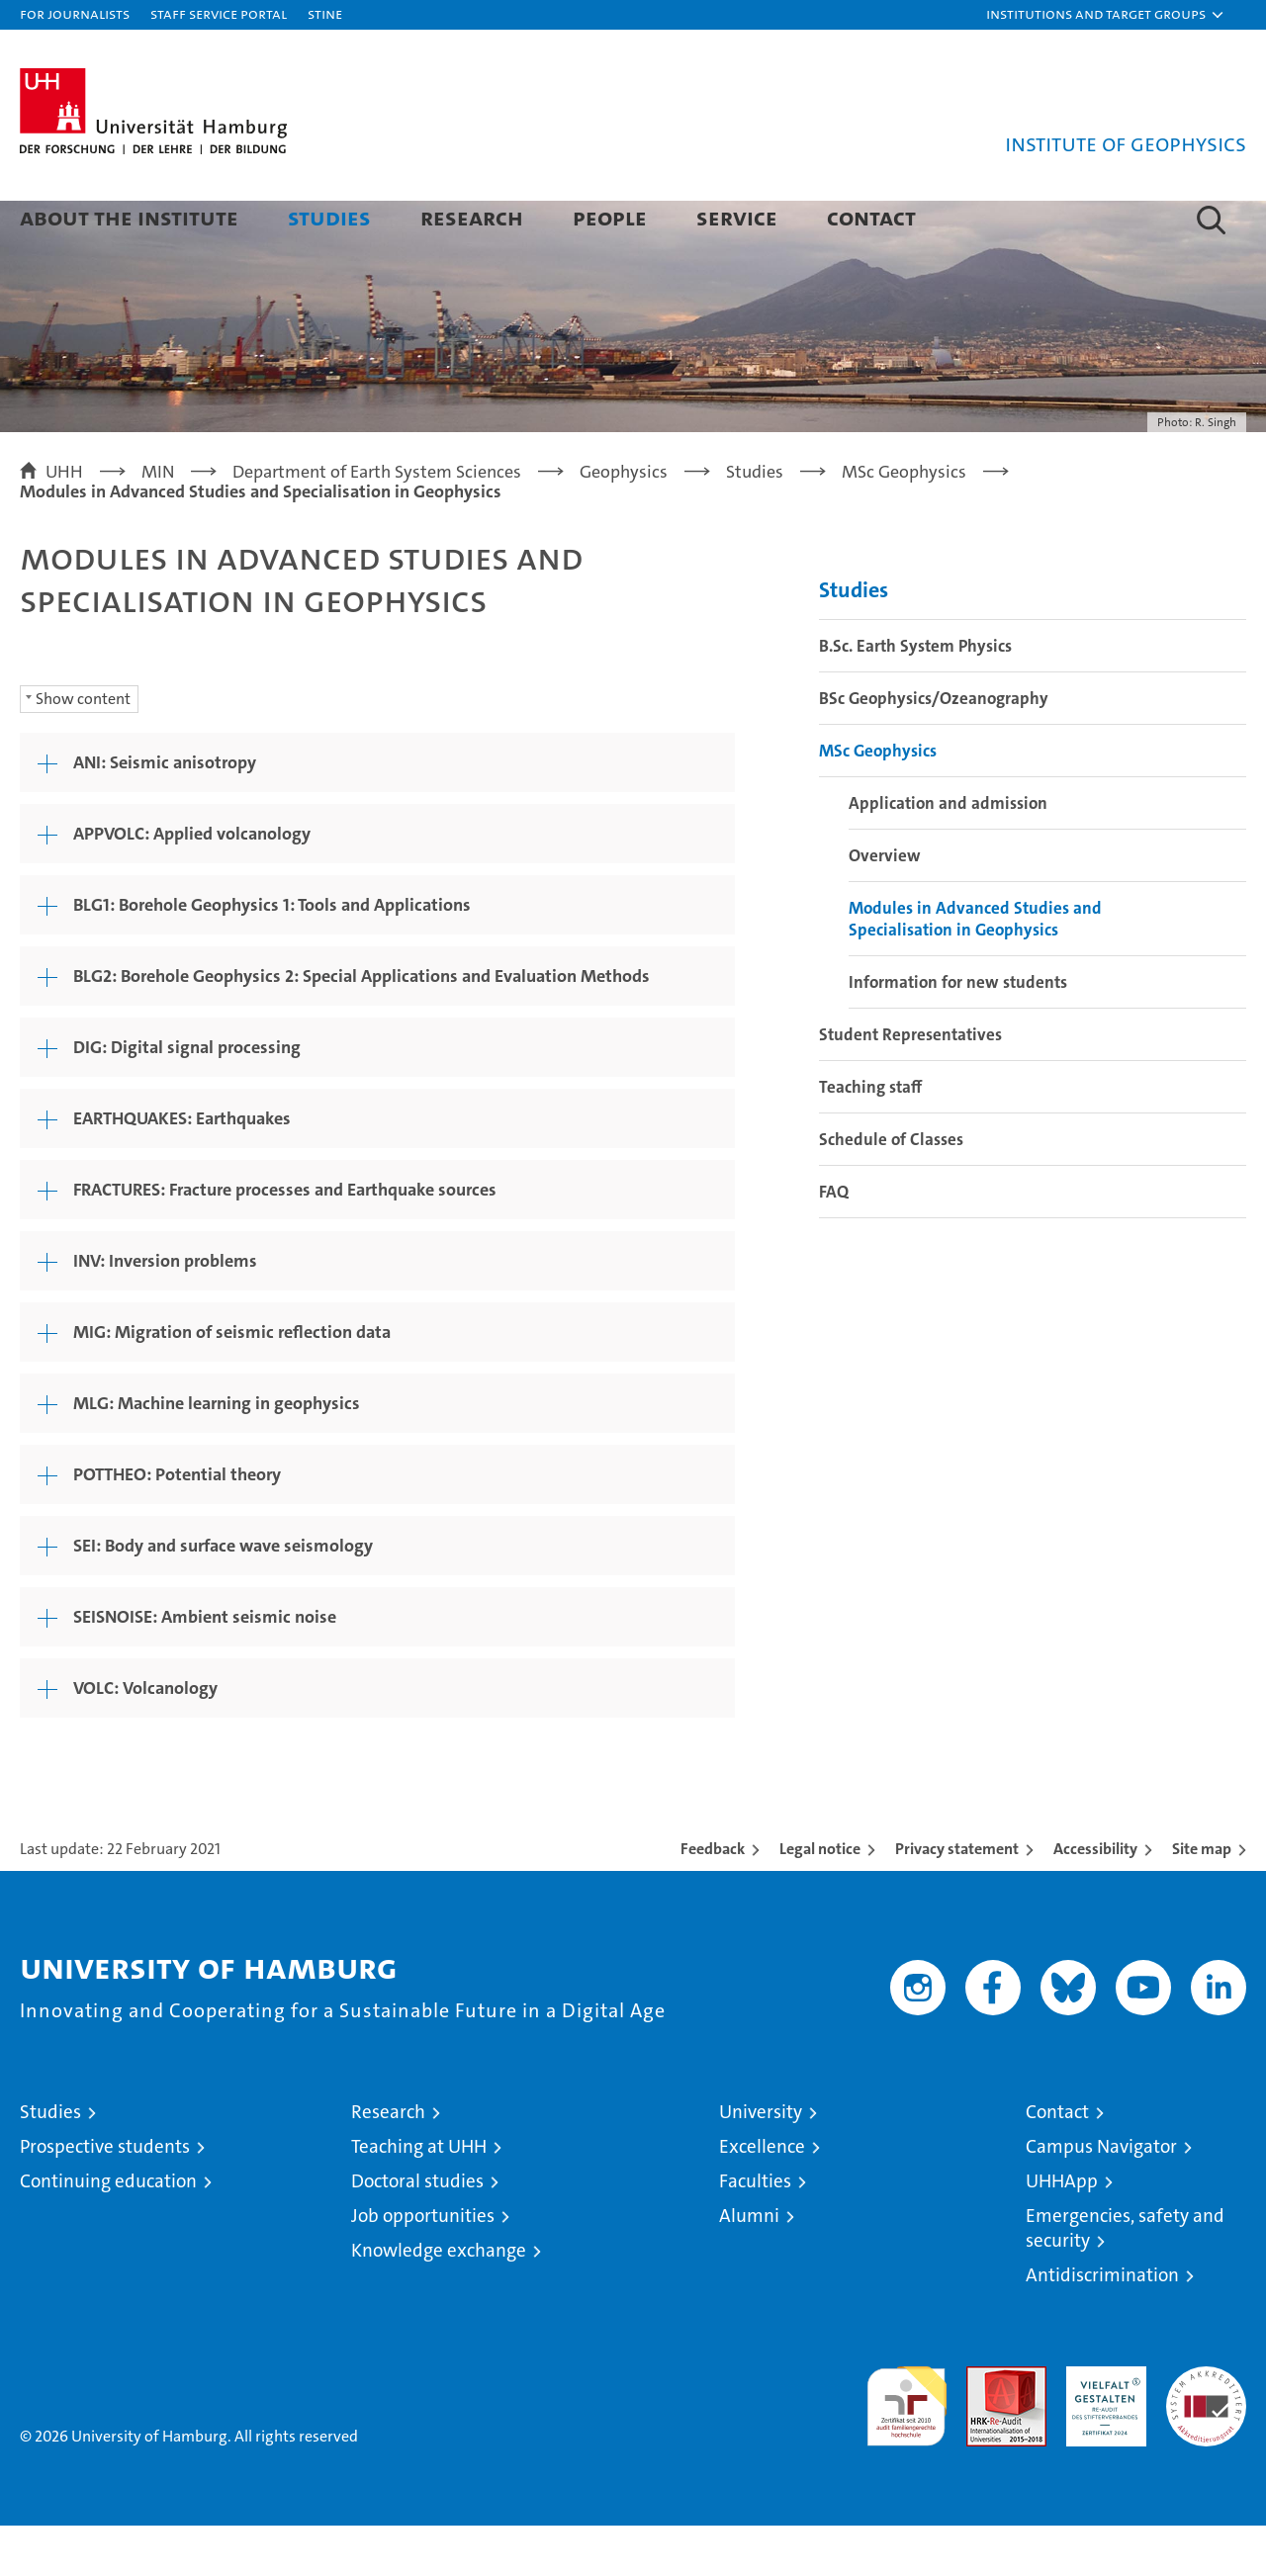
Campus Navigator (1101, 2196)
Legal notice (819, 1899)
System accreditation (1206, 2437)
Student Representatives (910, 1085)
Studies (329, 217)
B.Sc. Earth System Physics (915, 696)
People (610, 217)
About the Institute (129, 217)
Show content (83, 749)
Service (736, 217)
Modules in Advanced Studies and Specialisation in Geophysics (975, 969)
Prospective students (105, 2196)
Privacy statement (957, 1899)
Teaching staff (870, 1137)
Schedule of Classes (891, 1189)
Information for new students (958, 1032)
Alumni (749, 2266)
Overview (885, 906)
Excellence (762, 2196)
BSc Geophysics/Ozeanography (933, 748)
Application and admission (948, 853)
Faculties (755, 2231)
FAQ (834, 1242)
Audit (985, 2427)
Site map (1201, 1899)
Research (471, 217)
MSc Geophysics (878, 801)
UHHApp (1062, 2231)
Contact (871, 217)
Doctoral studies (417, 2231)
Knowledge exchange (438, 2300)
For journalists (75, 13)
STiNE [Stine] (325, 13)
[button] (1105, 15)
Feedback (712, 1899)
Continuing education (108, 2231)
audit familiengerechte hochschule (906, 2448)
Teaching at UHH (419, 2196)
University (760, 2162)
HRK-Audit (1101, 2427)
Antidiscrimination (1102, 2325)
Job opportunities (423, 2266)
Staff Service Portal (218, 13)
